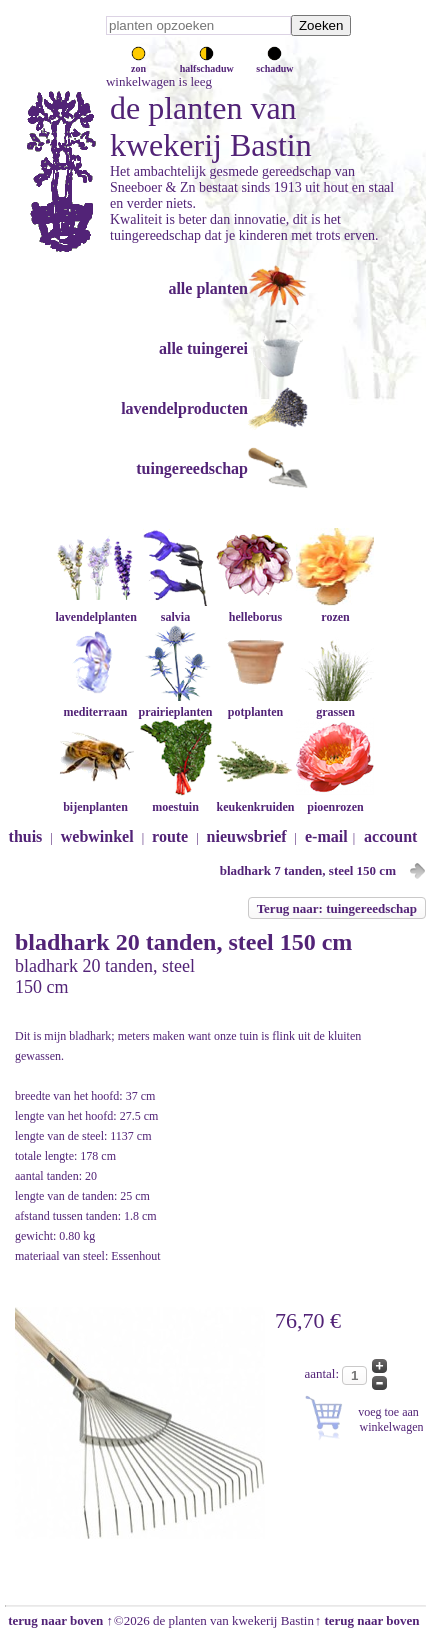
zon (138, 63)
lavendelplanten (95, 609)
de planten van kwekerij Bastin (211, 126)
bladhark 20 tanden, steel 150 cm (183, 942)
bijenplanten (95, 799)
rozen (335, 609)
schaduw (274, 63)
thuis (26, 836)
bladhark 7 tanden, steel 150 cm (308, 870)
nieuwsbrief (247, 836)
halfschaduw (207, 63)
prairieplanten (175, 704)
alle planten (208, 288)
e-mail (326, 836)
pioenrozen (335, 799)
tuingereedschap (192, 468)
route (170, 836)
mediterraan (95, 704)
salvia (175, 609)
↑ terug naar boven (370, 1620)
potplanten (255, 704)
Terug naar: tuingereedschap (337, 908)
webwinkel (97, 836)
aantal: (323, 1373)
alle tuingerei (203, 348)
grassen (335, 704)
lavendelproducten (184, 408)
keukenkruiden (255, 799)
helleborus (255, 609)
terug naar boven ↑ (59, 1620)
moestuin (175, 799)
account (390, 836)
